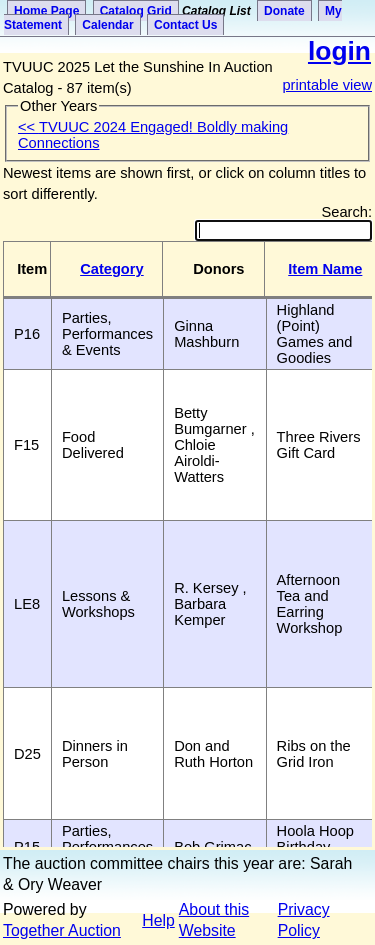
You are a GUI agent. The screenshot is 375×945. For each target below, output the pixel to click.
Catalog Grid (136, 11)
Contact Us (185, 25)
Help (158, 920)
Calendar (107, 25)
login (339, 51)
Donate (284, 11)
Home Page (46, 11)
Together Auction (62, 930)
